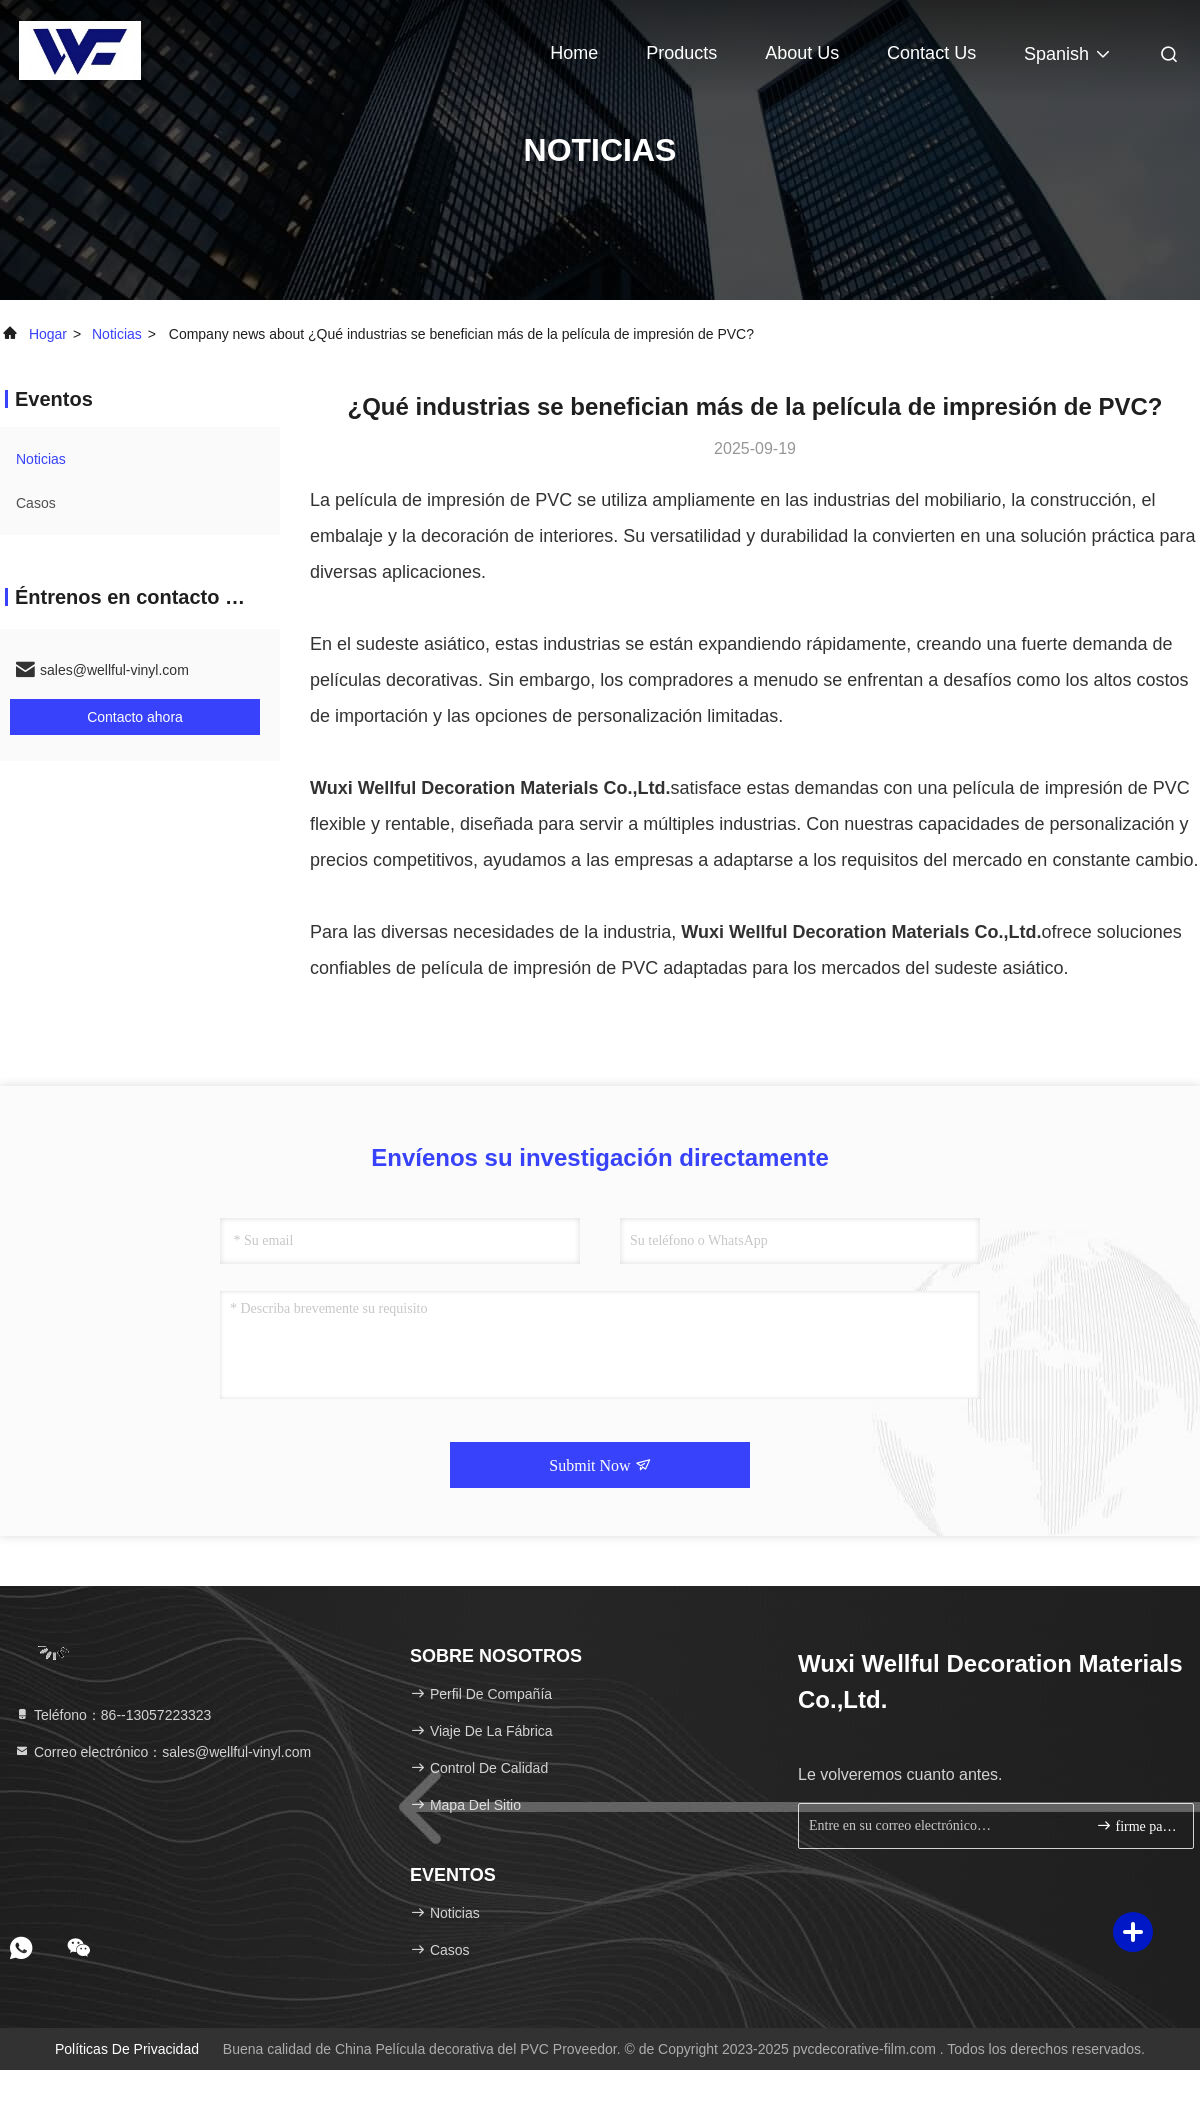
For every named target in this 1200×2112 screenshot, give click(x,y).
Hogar (48, 334)
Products (681, 53)
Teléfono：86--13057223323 (112, 1715)
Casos (36, 503)
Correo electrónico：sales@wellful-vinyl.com (162, 1752)
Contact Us (931, 53)
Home (574, 53)
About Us (802, 53)
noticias (117, 334)
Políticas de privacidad (127, 2049)
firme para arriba (1136, 1825)
